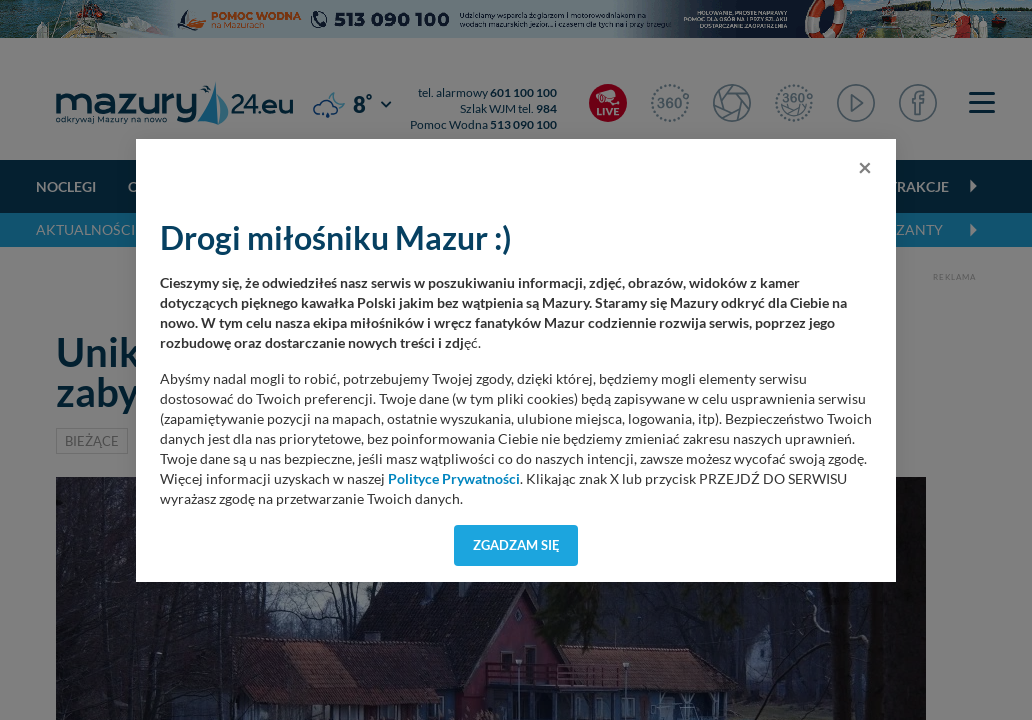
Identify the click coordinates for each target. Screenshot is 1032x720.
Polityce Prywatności (454, 479)
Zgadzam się (516, 545)
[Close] (865, 167)
